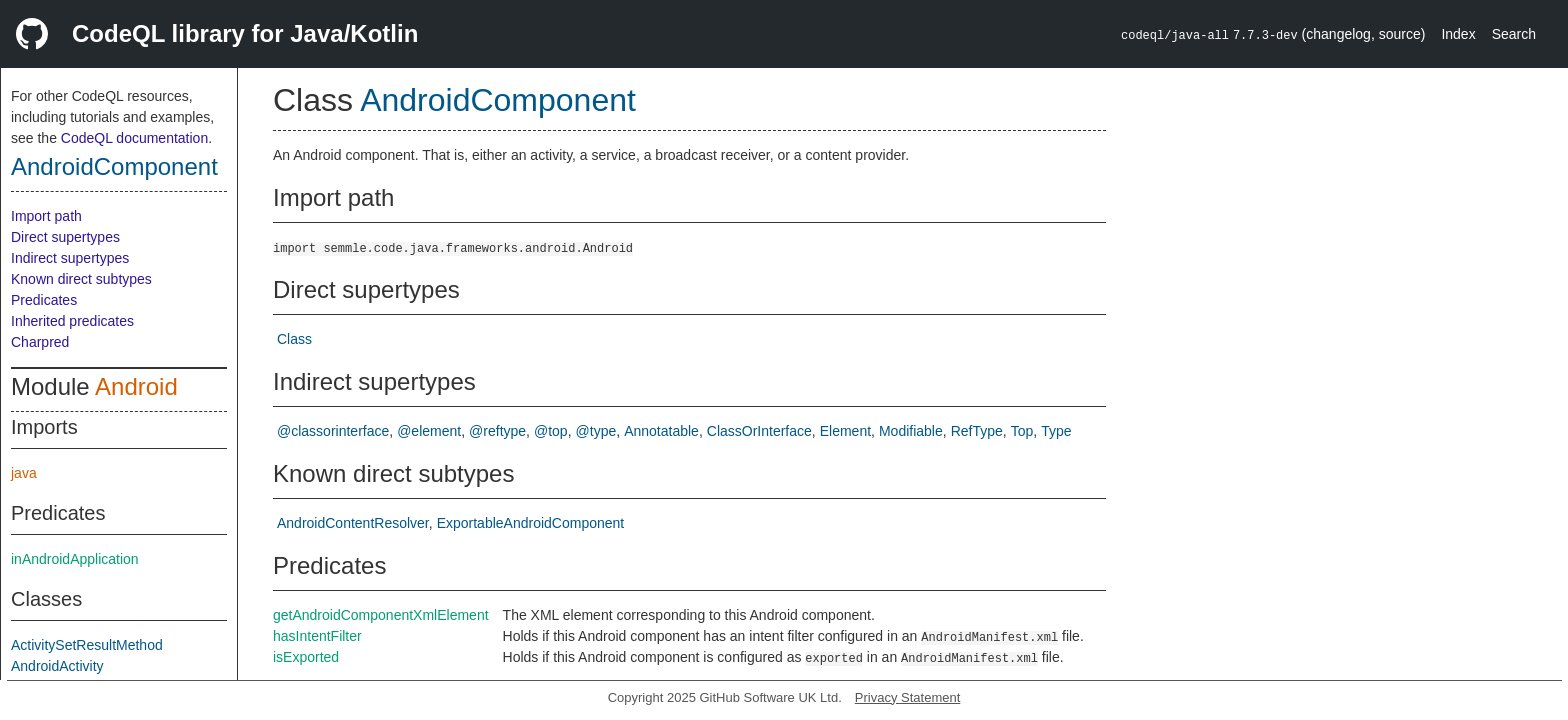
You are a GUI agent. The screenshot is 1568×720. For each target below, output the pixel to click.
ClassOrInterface (759, 431)
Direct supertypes (65, 237)
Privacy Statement (908, 697)
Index (1458, 34)
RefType (977, 431)
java (24, 473)
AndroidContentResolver (353, 523)
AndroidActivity (57, 666)
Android (136, 386)
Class (294, 339)
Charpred (40, 342)
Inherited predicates (72, 321)
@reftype (497, 431)
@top (551, 431)
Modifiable (911, 431)
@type (596, 431)
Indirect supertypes (70, 258)
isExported (306, 657)
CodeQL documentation (134, 138)
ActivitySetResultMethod (87, 645)
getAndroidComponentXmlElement (381, 615)
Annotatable (661, 431)
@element (429, 431)
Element (845, 431)
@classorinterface (333, 431)
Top (1022, 431)
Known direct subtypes (81, 279)
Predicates (44, 300)
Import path (46, 216)
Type (1056, 431)
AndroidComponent (114, 166)
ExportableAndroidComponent (531, 523)
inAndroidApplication (75, 559)
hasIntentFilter (317, 636)
